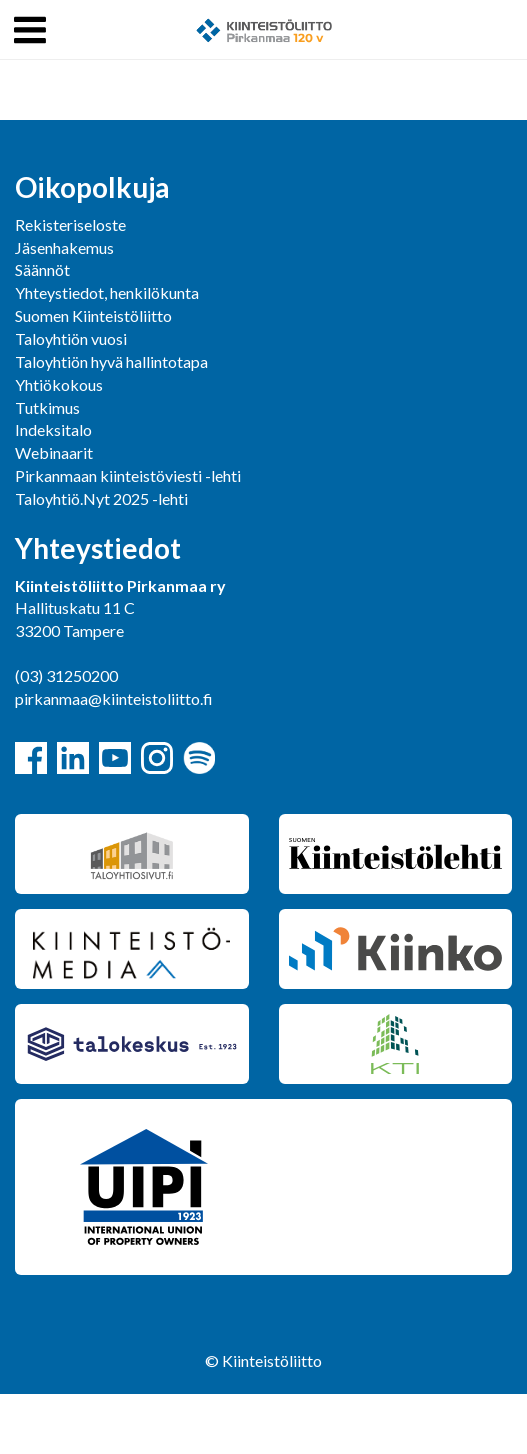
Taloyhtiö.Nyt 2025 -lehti (103, 498)
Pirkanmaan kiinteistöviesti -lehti (128, 475)
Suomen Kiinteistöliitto (93, 315)
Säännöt (42, 269)
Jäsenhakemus (64, 247)
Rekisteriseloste (70, 224)
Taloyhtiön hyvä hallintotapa (111, 361)
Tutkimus (47, 407)
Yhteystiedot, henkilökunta (107, 292)
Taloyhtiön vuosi (71, 338)
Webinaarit (54, 452)
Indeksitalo (53, 429)
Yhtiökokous (59, 384)
